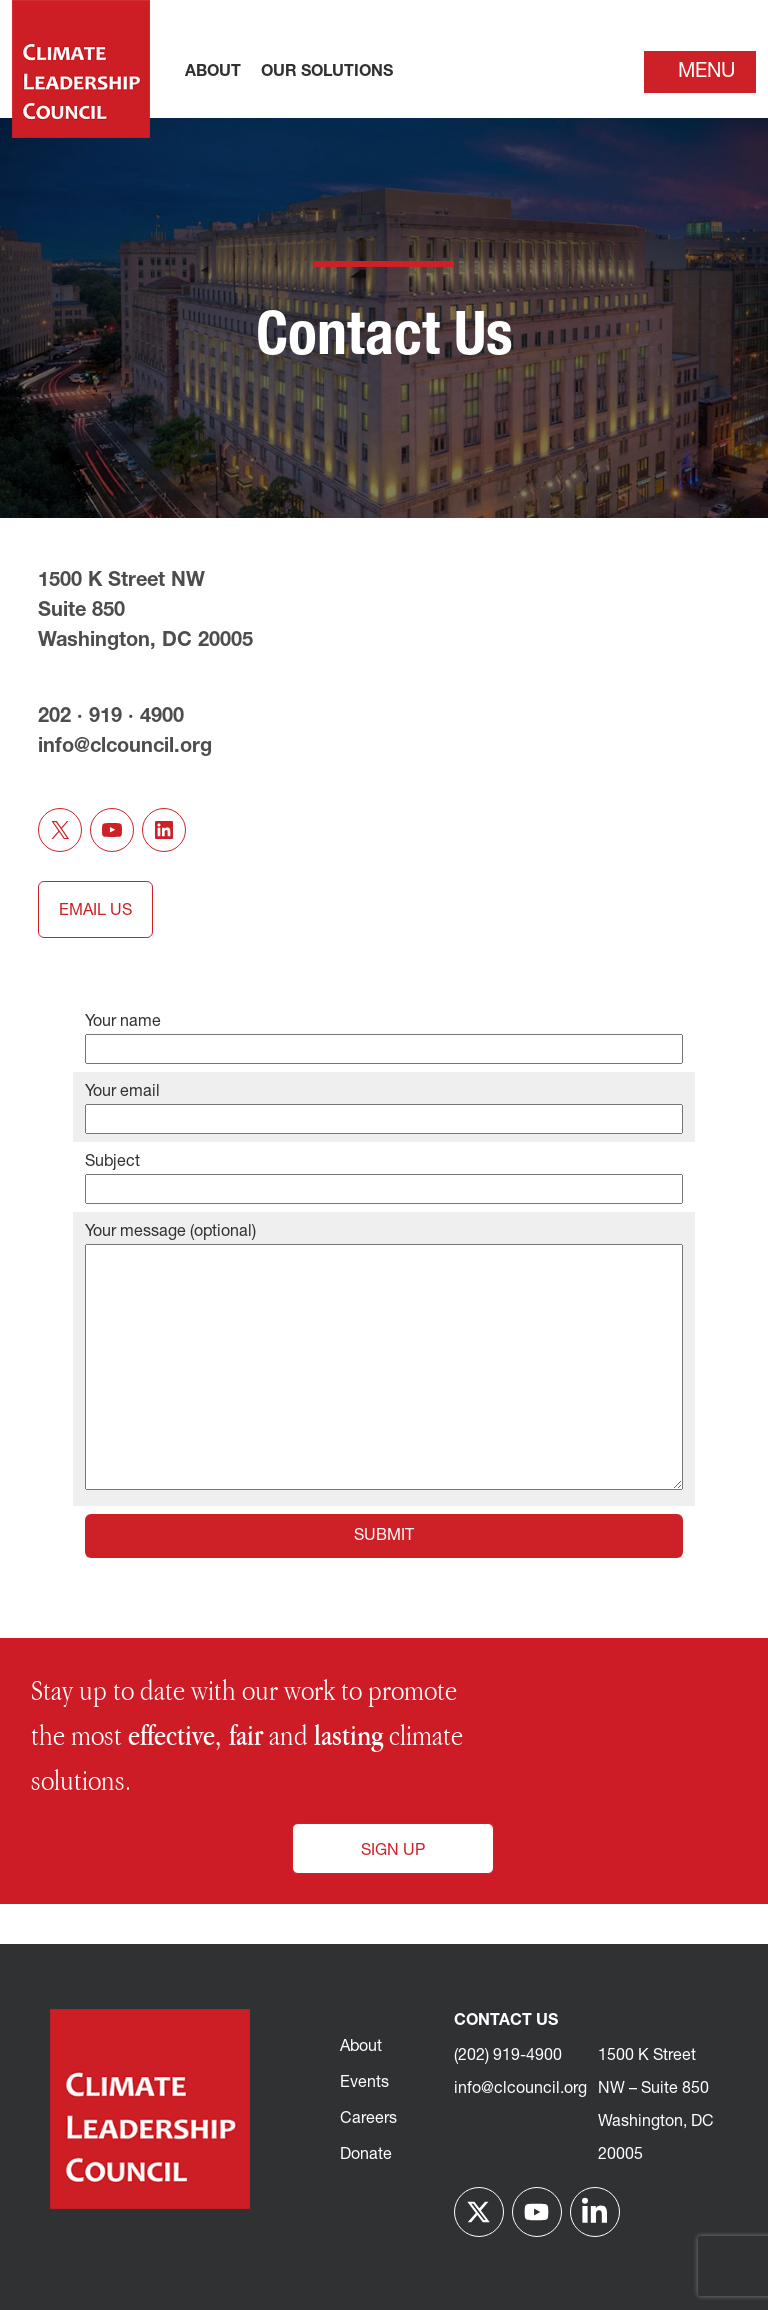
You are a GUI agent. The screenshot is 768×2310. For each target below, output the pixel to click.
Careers (368, 2119)
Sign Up (393, 1851)
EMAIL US (95, 911)
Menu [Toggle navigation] (706, 72)
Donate (366, 2155)
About (361, 2047)
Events (364, 2083)
